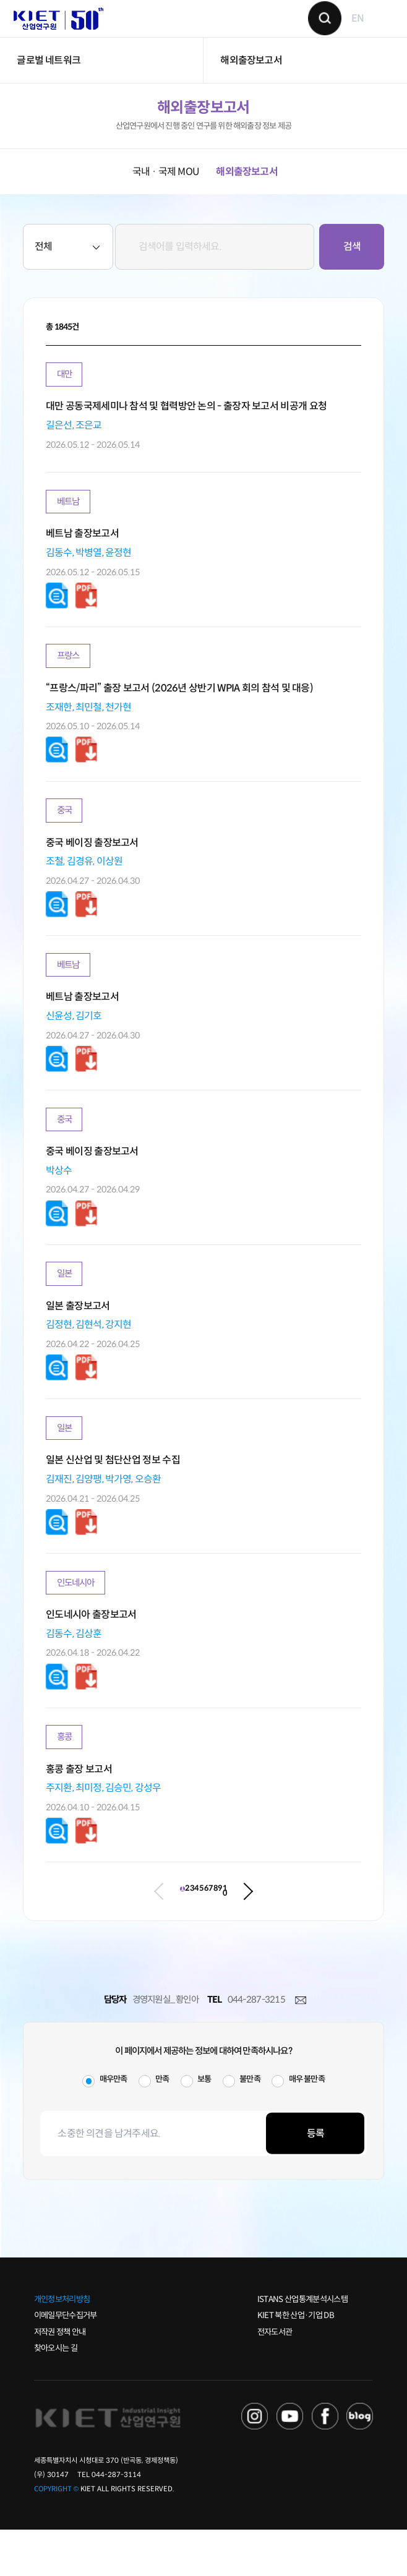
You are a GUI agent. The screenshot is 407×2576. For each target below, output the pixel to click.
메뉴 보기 (375, 31)
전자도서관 (275, 2378)
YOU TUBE (289, 2462)
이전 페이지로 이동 (67, 1931)
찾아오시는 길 (55, 2394)
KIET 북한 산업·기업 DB (295, 2361)
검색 (316, 31)
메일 (300, 2046)
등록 (315, 2179)
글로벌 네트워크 (48, 85)
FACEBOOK (325, 2462)
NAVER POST (359, 2462)
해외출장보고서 (250, 85)
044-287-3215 (256, 2046)
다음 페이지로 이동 (339, 1931)
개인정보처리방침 (62, 2345)
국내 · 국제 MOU (165, 196)
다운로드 (57, 623)
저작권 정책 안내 (60, 2378)
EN (348, 31)
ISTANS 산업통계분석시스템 (302, 2345)
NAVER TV (254, 2462)
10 (310, 1931)
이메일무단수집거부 (65, 2361)
